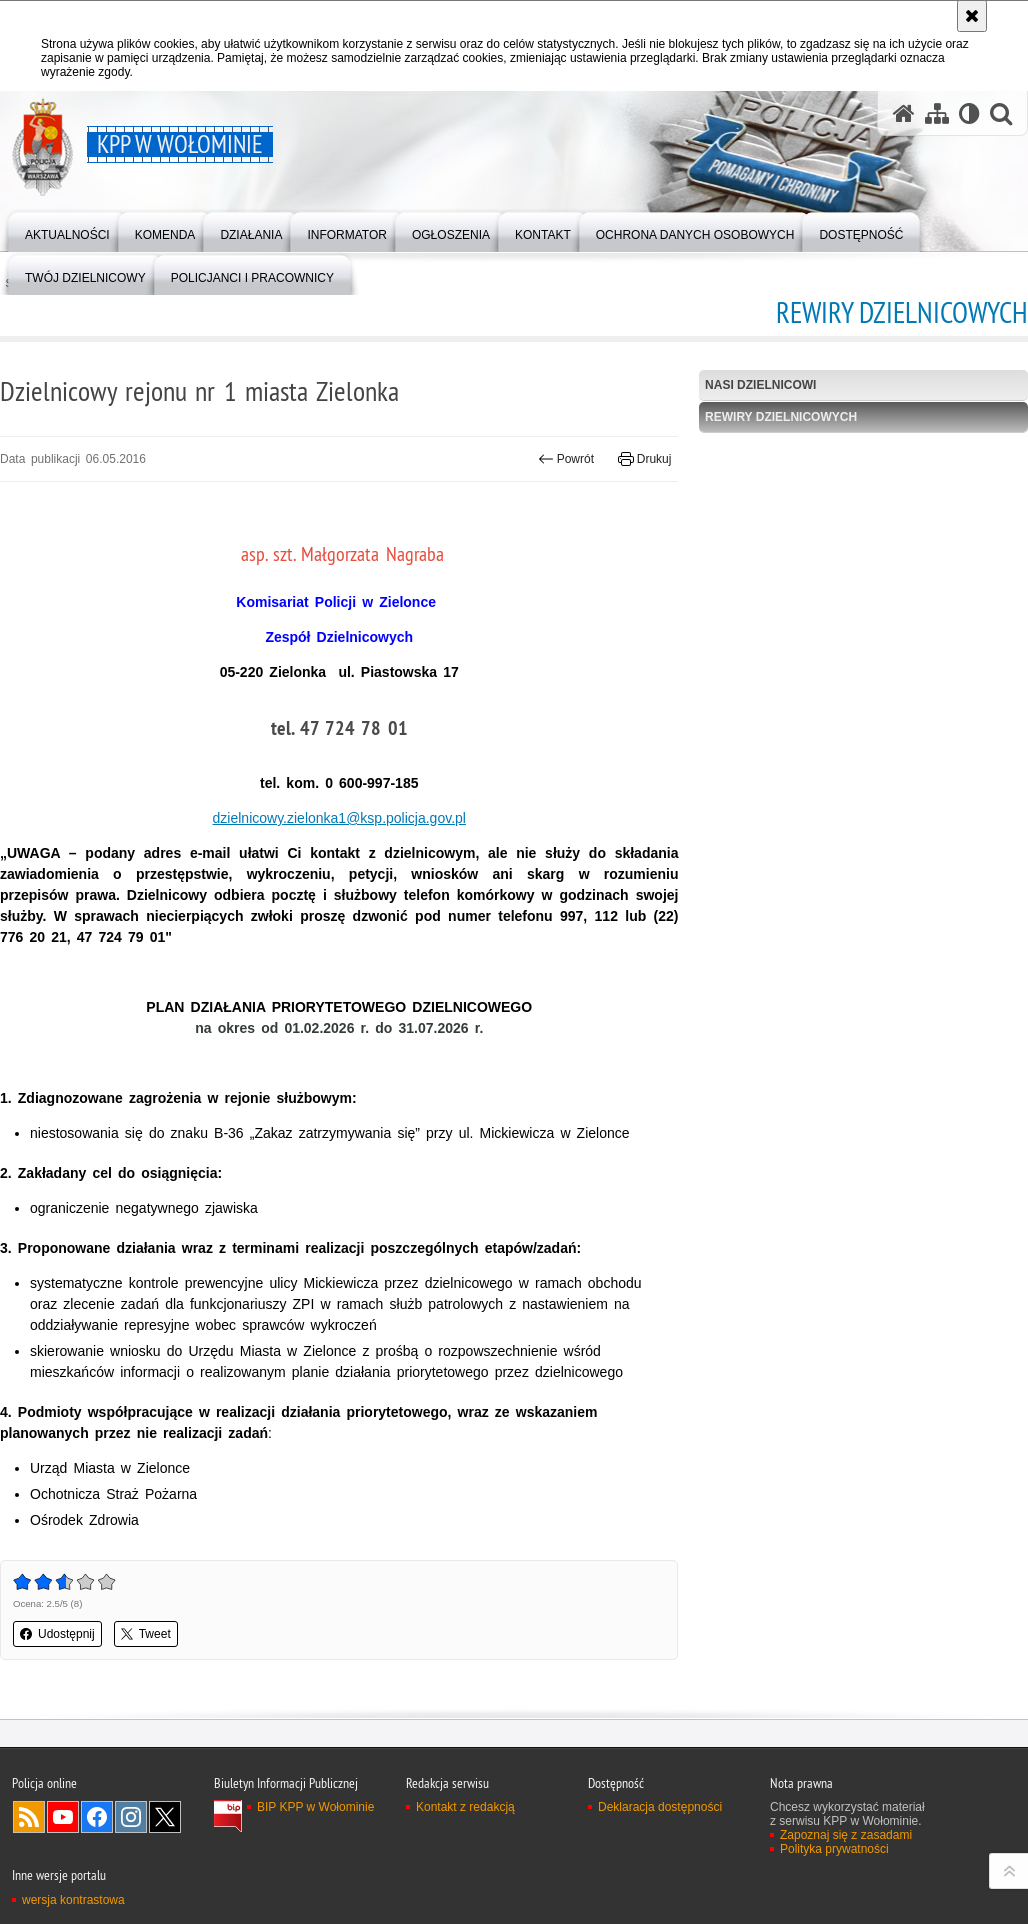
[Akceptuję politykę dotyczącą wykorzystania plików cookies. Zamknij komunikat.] (972, 16)
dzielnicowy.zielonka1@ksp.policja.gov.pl (339, 818)
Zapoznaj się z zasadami (846, 1835)
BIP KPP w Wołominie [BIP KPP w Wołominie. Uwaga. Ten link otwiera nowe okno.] (315, 1807)
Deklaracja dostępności (660, 1807)
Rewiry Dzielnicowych (781, 417)
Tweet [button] (146, 1634)
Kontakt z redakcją (465, 1807)
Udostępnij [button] (57, 1634)
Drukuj (644, 459)
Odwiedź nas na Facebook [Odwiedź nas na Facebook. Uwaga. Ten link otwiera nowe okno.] (97, 1817)
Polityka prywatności (834, 1849)
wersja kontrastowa (73, 1900)
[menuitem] (67, 230)
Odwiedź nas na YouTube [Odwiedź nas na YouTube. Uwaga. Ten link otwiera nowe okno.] (63, 1817)
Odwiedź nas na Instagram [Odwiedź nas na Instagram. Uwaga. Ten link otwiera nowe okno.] (131, 1817)
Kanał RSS (29, 1817)
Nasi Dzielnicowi (760, 385)
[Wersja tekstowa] (969, 113)
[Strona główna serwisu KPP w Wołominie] (904, 113)
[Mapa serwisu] (937, 113)
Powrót (566, 459)
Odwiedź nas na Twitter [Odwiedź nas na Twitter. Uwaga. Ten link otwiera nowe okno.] (165, 1817)
